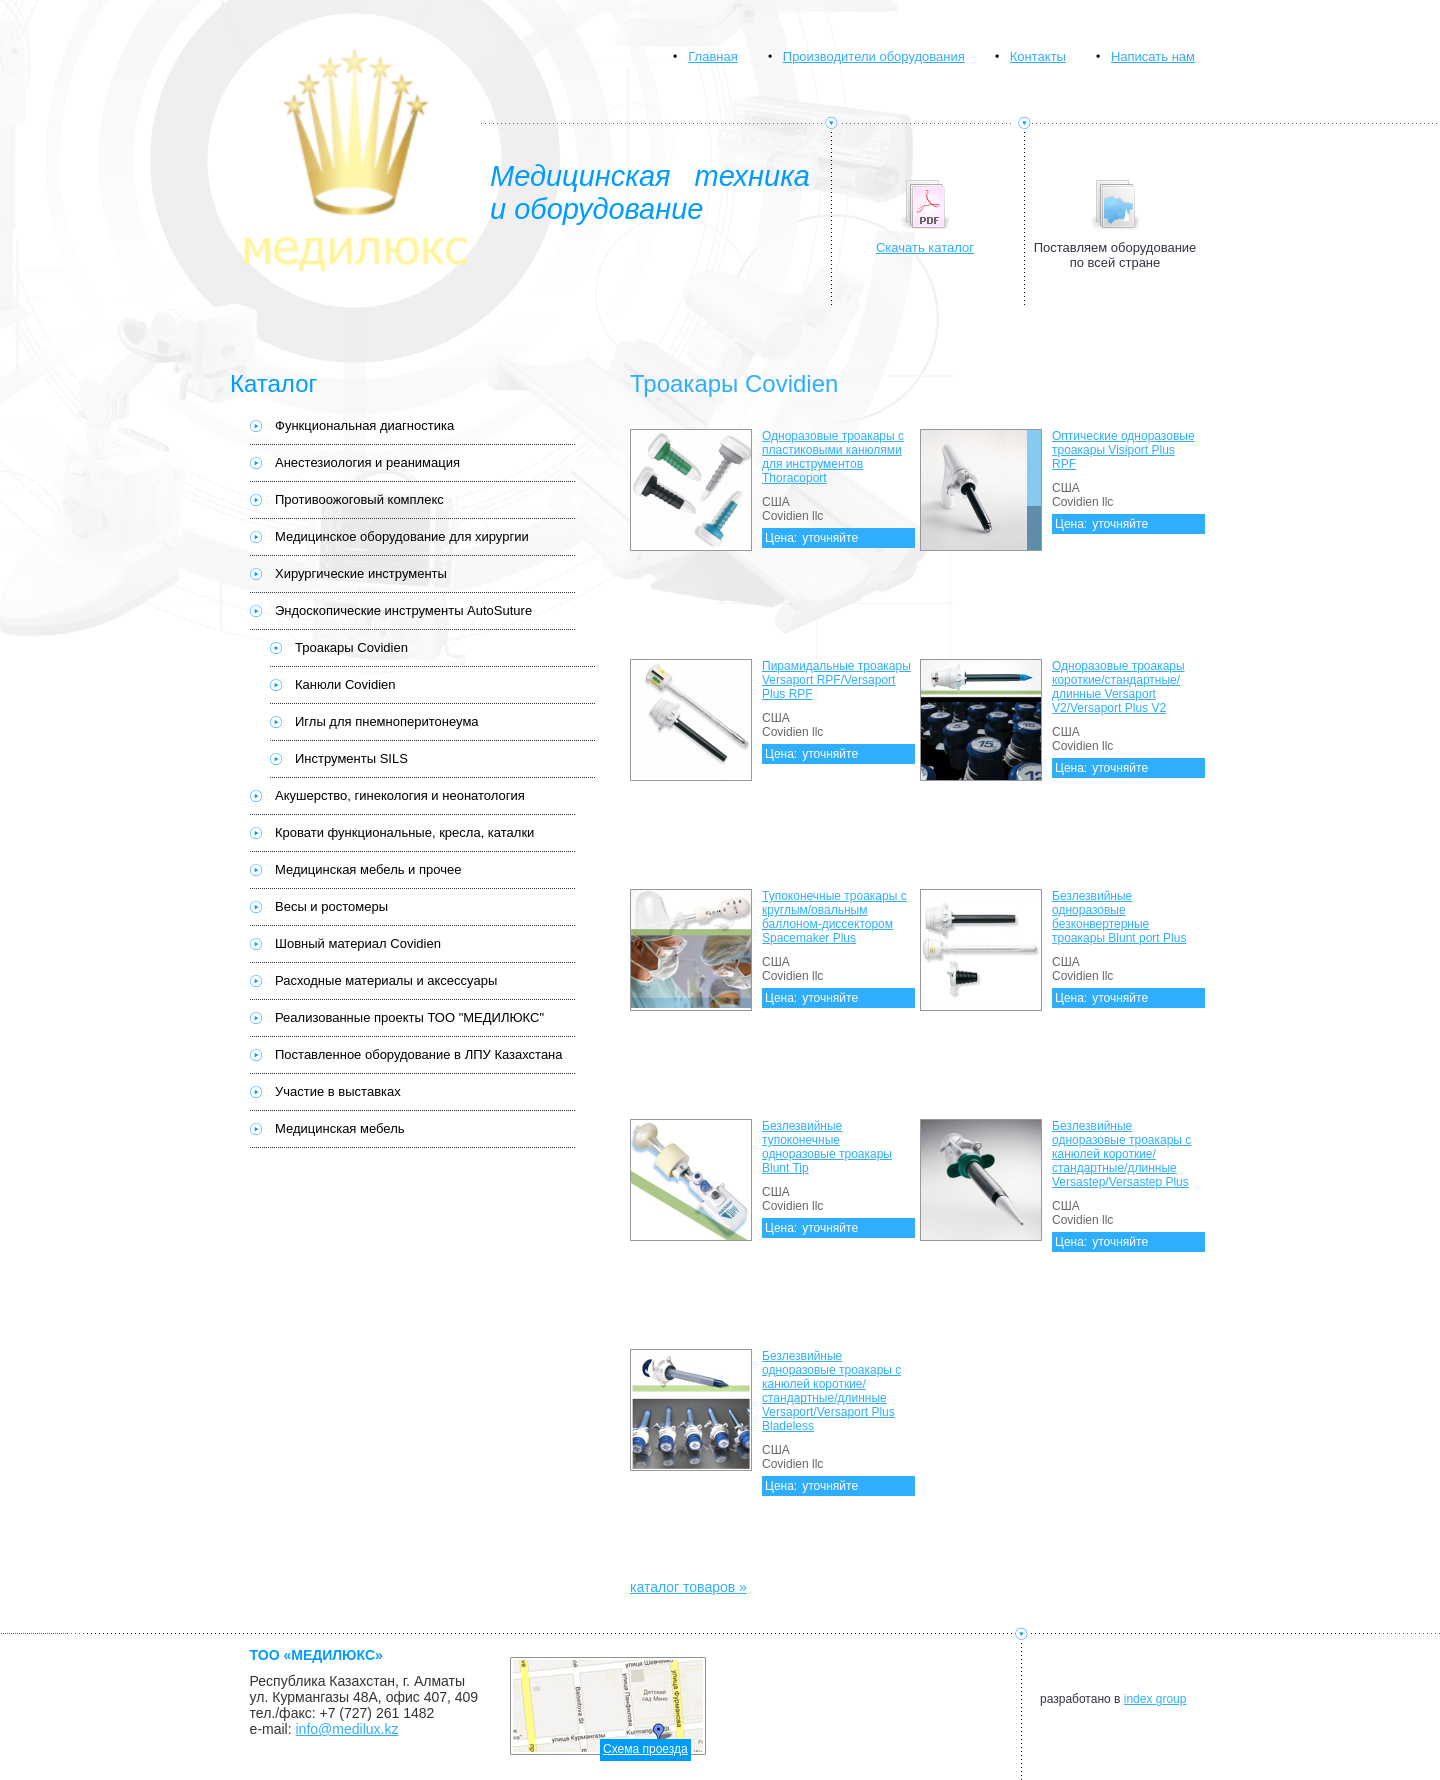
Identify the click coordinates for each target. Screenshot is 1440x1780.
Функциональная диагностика (364, 425)
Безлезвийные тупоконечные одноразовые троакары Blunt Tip (827, 1147)
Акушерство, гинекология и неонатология (400, 795)
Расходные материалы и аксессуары (386, 980)
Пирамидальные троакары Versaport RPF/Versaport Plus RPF (836, 680)
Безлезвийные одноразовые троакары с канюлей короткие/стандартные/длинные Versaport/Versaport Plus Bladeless (831, 1391)
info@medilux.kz (347, 1729)
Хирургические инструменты (361, 573)
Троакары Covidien (351, 647)
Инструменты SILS (351, 758)
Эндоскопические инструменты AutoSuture (403, 610)
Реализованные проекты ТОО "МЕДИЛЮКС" (409, 1017)
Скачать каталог (925, 247)
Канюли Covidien (345, 684)
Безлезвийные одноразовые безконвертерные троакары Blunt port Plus (1119, 917)
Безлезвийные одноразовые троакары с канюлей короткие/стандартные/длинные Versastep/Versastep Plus (1121, 1154)
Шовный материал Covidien (358, 943)
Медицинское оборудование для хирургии (402, 536)
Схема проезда (645, 1749)
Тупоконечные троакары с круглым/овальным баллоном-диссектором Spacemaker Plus (834, 917)
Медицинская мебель (340, 1128)
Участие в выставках (338, 1091)
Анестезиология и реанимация (367, 462)
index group (1155, 1699)
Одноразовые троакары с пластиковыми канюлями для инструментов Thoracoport (833, 457)
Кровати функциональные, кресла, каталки (404, 832)
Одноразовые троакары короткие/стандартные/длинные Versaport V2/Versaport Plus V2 (1118, 687)
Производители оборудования (874, 56)
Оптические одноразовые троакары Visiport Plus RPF (1123, 450)
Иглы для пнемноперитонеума (387, 721)
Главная (712, 56)
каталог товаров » (688, 1587)
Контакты (1038, 56)
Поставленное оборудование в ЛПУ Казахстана (419, 1054)
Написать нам (1153, 56)
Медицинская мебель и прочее (368, 869)
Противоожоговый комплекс (359, 499)
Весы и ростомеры (331, 906)
